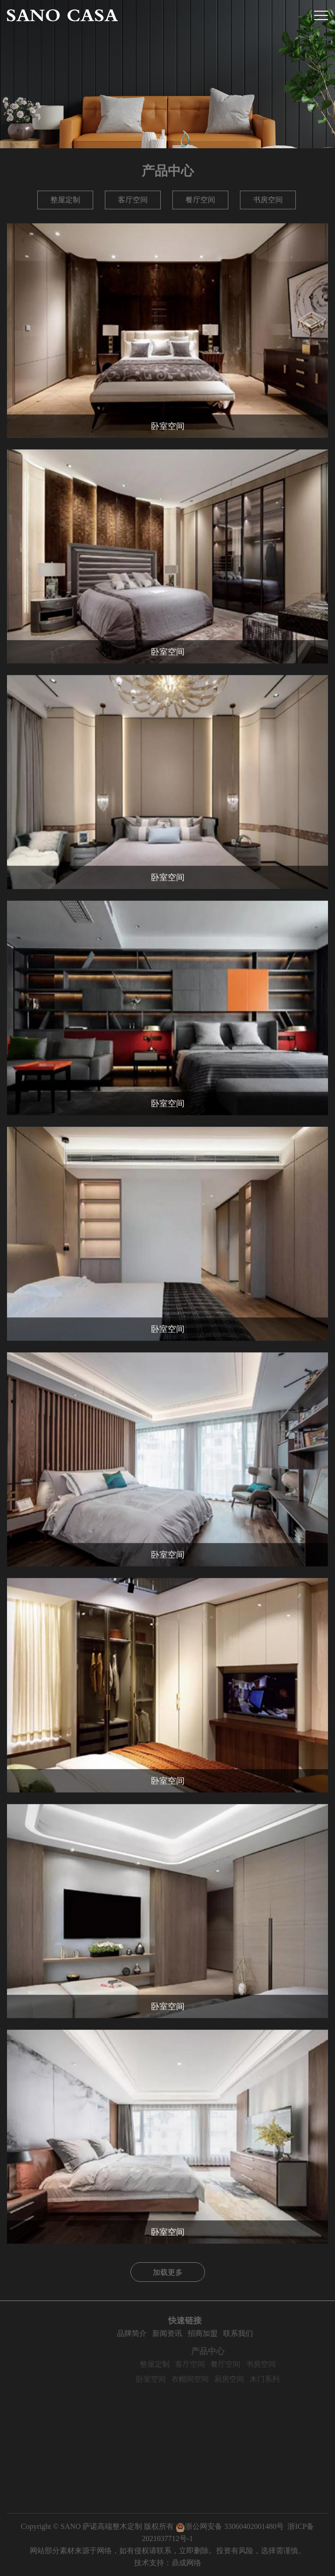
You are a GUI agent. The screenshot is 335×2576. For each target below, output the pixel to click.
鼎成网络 (186, 2563)
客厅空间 (133, 200)
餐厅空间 (200, 200)
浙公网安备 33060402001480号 (230, 2526)
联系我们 (266, 2333)
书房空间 (268, 200)
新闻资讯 (195, 2333)
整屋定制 (65, 200)
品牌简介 (160, 2333)
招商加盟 (231, 2333)
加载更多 (168, 2272)
